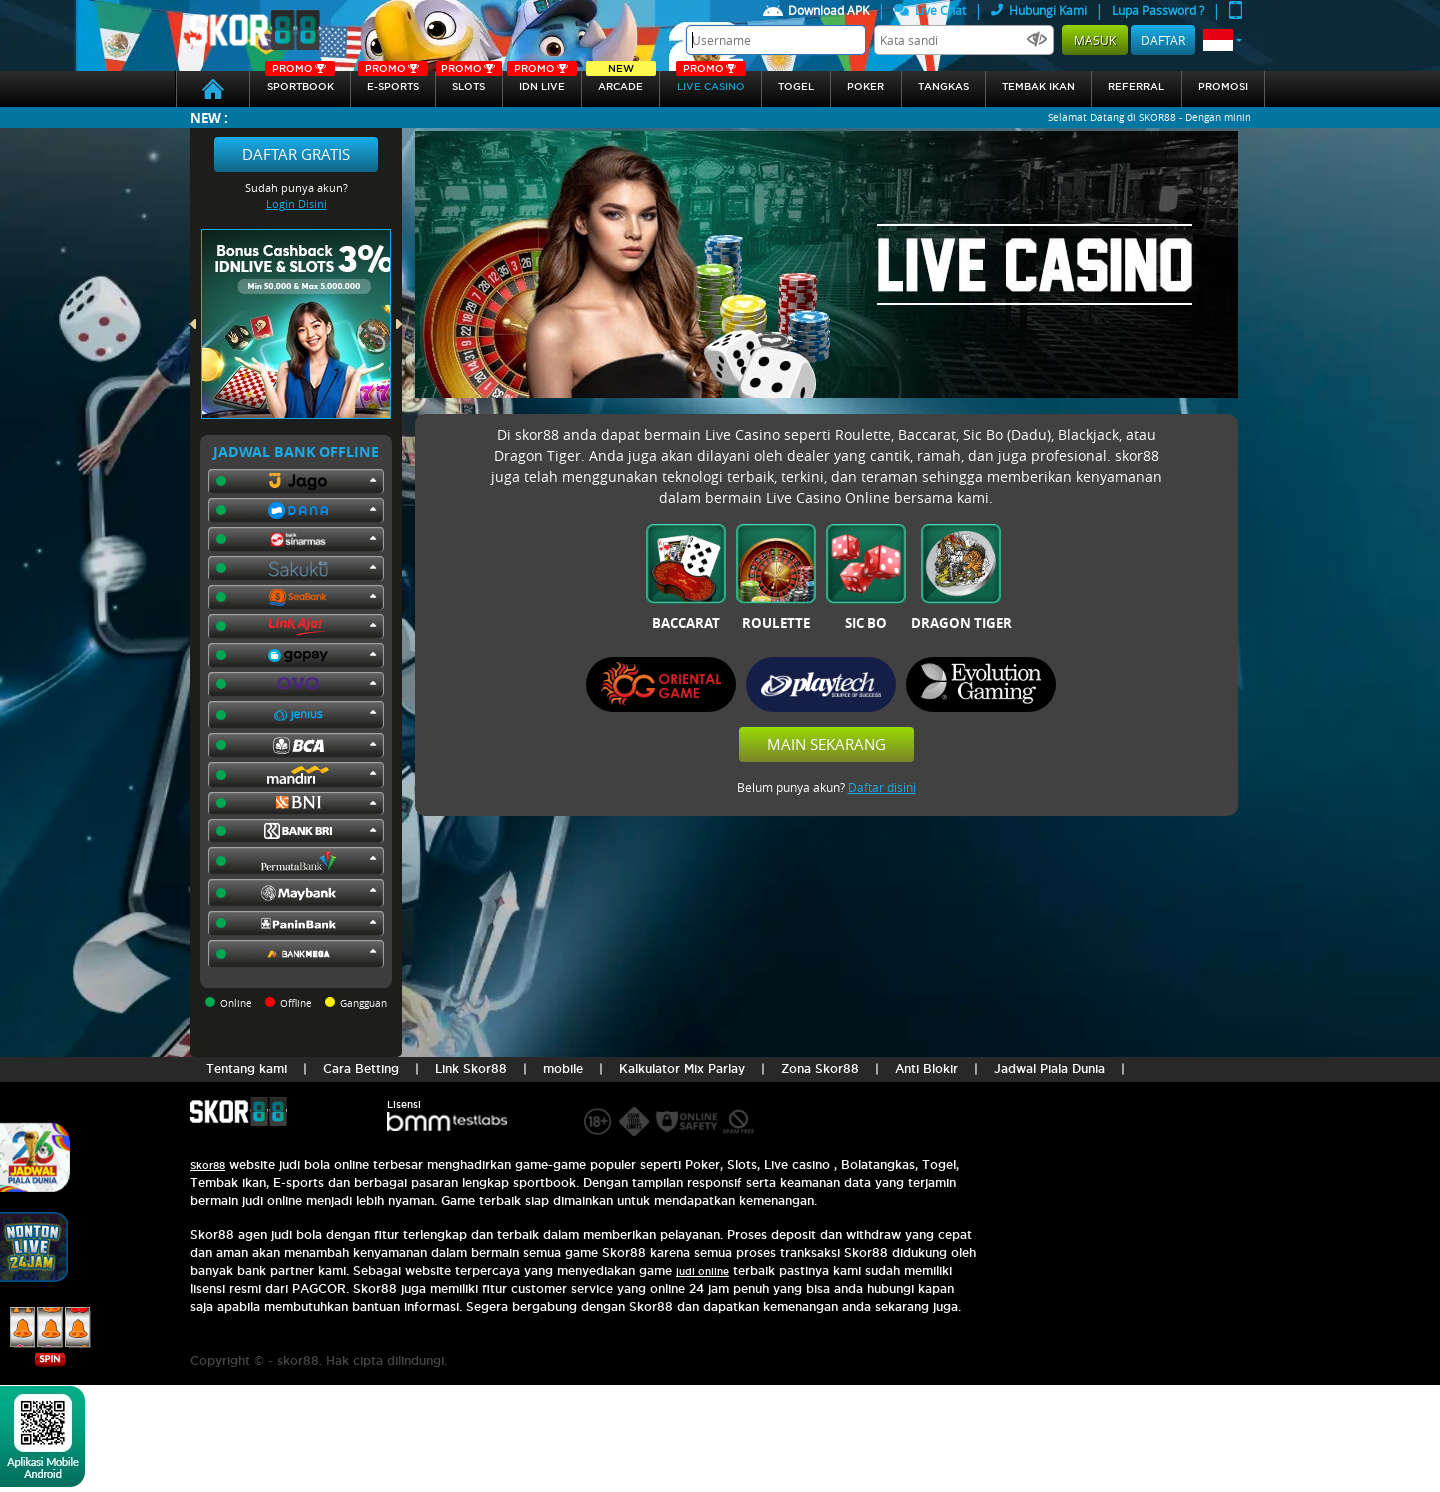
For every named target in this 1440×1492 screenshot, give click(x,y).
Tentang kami (246, 1068)
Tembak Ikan (1038, 86)
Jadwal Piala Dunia (1049, 1068)
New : (209, 117)
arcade (621, 81)
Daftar (1163, 40)
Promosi (1223, 86)
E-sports (393, 81)
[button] (1222, 40)
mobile (563, 1068)
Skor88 (207, 1165)
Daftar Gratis (296, 154)
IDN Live (542, 81)
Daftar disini (882, 787)
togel (796, 86)
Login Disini (296, 203)
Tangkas (943, 86)
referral (1136, 86)
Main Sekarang (826, 744)
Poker (865, 86)
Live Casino (711, 81)
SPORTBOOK (300, 81)
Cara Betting (361, 1068)
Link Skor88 (471, 1068)
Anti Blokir (926, 1068)
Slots (468, 81)
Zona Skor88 (820, 1068)
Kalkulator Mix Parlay (682, 1068)
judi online (702, 1271)
